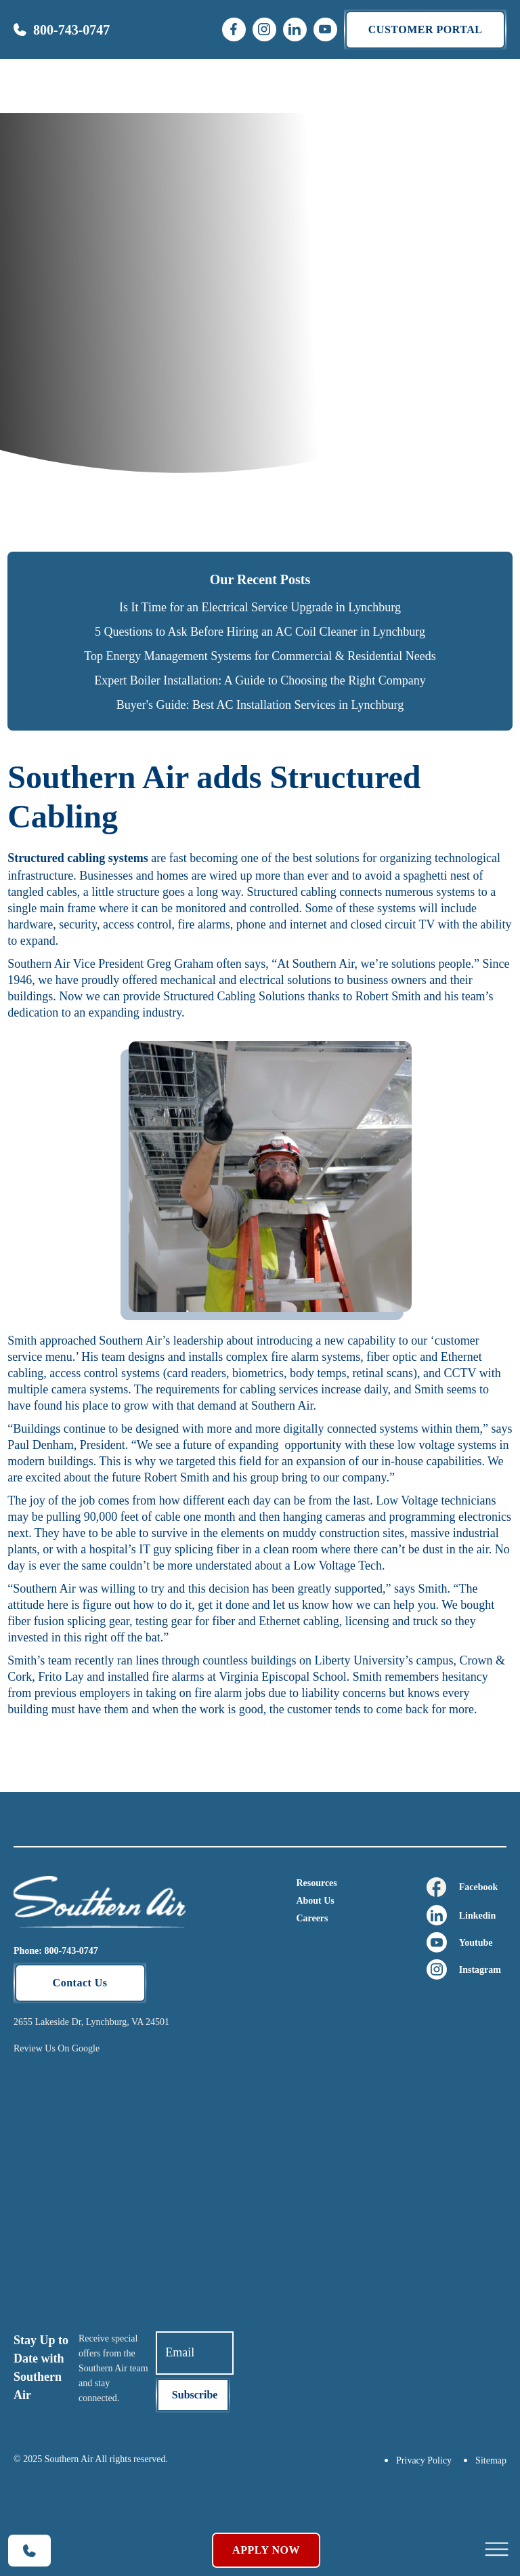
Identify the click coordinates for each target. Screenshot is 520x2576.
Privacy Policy (424, 2460)
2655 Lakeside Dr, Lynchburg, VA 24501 (91, 2022)
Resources (316, 1883)
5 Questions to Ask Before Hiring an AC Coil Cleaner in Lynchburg (260, 631)
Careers (312, 1918)
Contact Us (80, 1982)
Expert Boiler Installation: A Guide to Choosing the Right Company (259, 680)
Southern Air (38, 963)
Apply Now (266, 2550)
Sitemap (490, 2460)
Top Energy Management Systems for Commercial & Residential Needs (259, 656)
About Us (315, 1901)
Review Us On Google (57, 2048)
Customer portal (425, 29)
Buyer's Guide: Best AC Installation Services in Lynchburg (260, 705)
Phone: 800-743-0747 (56, 1951)
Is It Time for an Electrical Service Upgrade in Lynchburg (260, 607)
